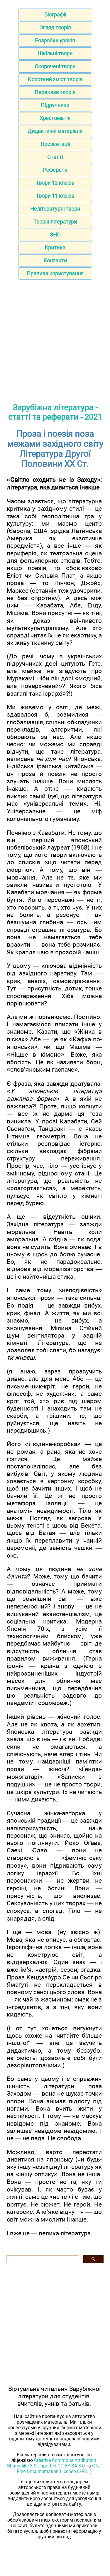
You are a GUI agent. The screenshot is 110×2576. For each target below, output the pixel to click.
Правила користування (55, 273)
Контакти (55, 260)
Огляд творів (55, 27)
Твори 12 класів (55, 183)
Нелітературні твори (55, 209)
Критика (55, 247)
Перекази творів (55, 92)
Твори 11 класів (55, 196)
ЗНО (55, 235)
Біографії (55, 14)
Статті (55, 157)
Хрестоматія (55, 118)
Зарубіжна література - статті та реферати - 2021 (55, 412)
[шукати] (42, 2259)
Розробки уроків (55, 40)
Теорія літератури (55, 222)
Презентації (55, 144)
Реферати (55, 170)
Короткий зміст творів (55, 79)
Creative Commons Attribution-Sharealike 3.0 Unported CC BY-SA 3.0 (52, 2463)
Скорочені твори (55, 66)
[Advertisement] (55, 341)
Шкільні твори (55, 53)
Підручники (55, 105)
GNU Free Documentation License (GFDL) (59, 2468)
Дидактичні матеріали (55, 131)
